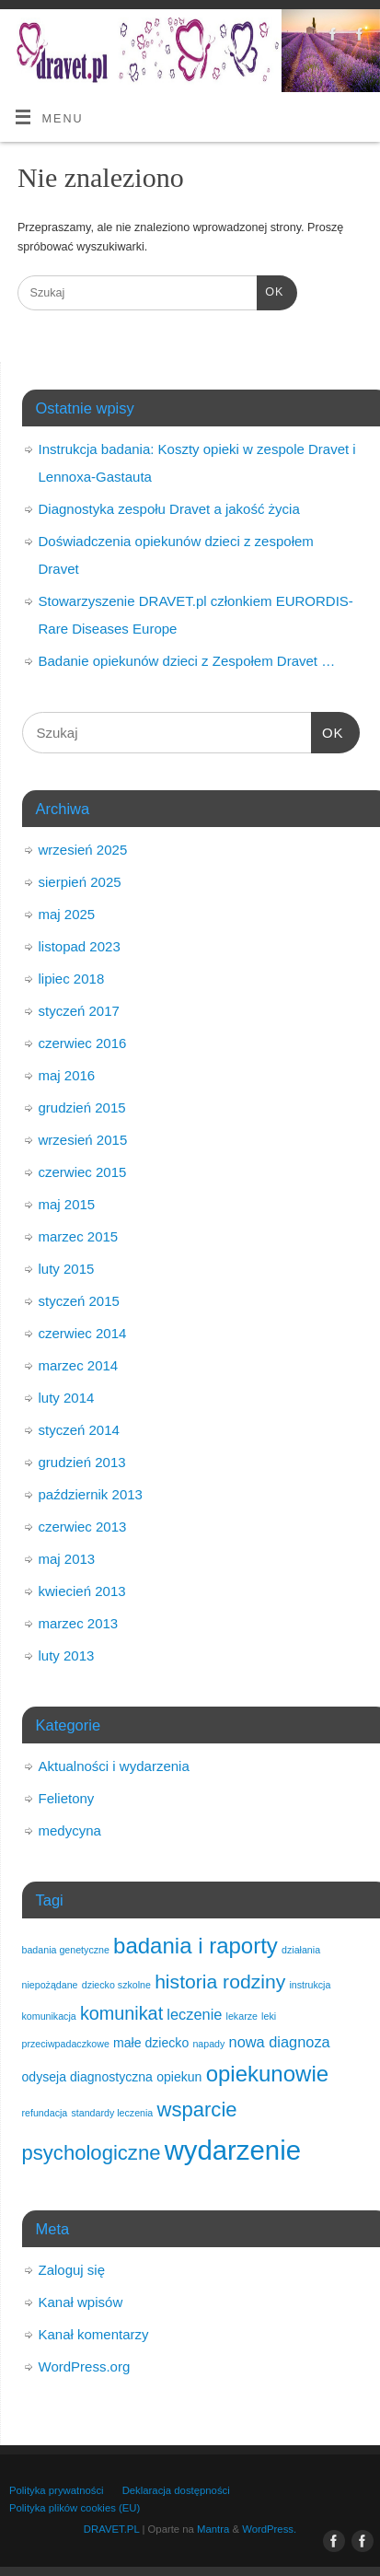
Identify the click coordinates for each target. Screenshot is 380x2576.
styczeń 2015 (79, 1301)
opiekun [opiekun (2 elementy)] (179, 2076)
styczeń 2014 (79, 1430)
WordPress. (269, 2529)
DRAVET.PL (111, 2529)
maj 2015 (67, 1204)
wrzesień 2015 (83, 1140)
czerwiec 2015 (83, 1172)
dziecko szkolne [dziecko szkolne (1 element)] (116, 1984)
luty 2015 (67, 1268)
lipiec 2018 (72, 978)
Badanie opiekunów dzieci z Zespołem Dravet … (187, 661)
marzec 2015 (79, 1236)
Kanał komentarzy (94, 2334)
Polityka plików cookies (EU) (74, 2507)
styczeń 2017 (79, 1011)
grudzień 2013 (82, 1462)
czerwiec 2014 (83, 1333)
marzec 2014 (79, 1365)
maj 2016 (67, 1075)
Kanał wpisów (81, 2302)
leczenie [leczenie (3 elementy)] (194, 2014)
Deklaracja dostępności (176, 2490)
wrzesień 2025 (83, 849)
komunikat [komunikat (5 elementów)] (121, 2013)
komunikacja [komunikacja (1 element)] (49, 2016)
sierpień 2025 (80, 882)
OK (270, 290)
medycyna (70, 1830)
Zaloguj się (72, 2270)
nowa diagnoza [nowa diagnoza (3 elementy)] (279, 2042)
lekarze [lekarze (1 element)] (242, 2016)
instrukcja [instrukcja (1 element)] (309, 1984)
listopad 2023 (80, 946)
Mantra (213, 2529)
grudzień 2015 (82, 1107)
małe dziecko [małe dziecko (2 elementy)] (151, 2042)
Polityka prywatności (56, 2490)
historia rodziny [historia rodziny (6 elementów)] (220, 1981)
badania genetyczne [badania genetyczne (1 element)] (65, 1949)
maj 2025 (67, 914)
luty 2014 (67, 1397)
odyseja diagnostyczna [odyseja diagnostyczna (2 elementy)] (87, 2076)
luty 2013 (67, 1655)
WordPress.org (85, 2366)
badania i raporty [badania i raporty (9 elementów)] (195, 1945)
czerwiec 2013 (83, 1526)
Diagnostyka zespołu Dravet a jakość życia (169, 509)
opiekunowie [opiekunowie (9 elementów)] (267, 2073)
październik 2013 (91, 1494)
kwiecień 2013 (82, 1591)
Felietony (67, 1798)
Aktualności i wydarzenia (114, 1766)
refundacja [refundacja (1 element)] (45, 2112)
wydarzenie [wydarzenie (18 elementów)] (233, 2150)
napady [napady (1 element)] (208, 2043)
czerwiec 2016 (83, 1043)
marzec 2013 (79, 1623)
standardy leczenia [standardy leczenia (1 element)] (112, 2112)
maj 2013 (67, 1559)
